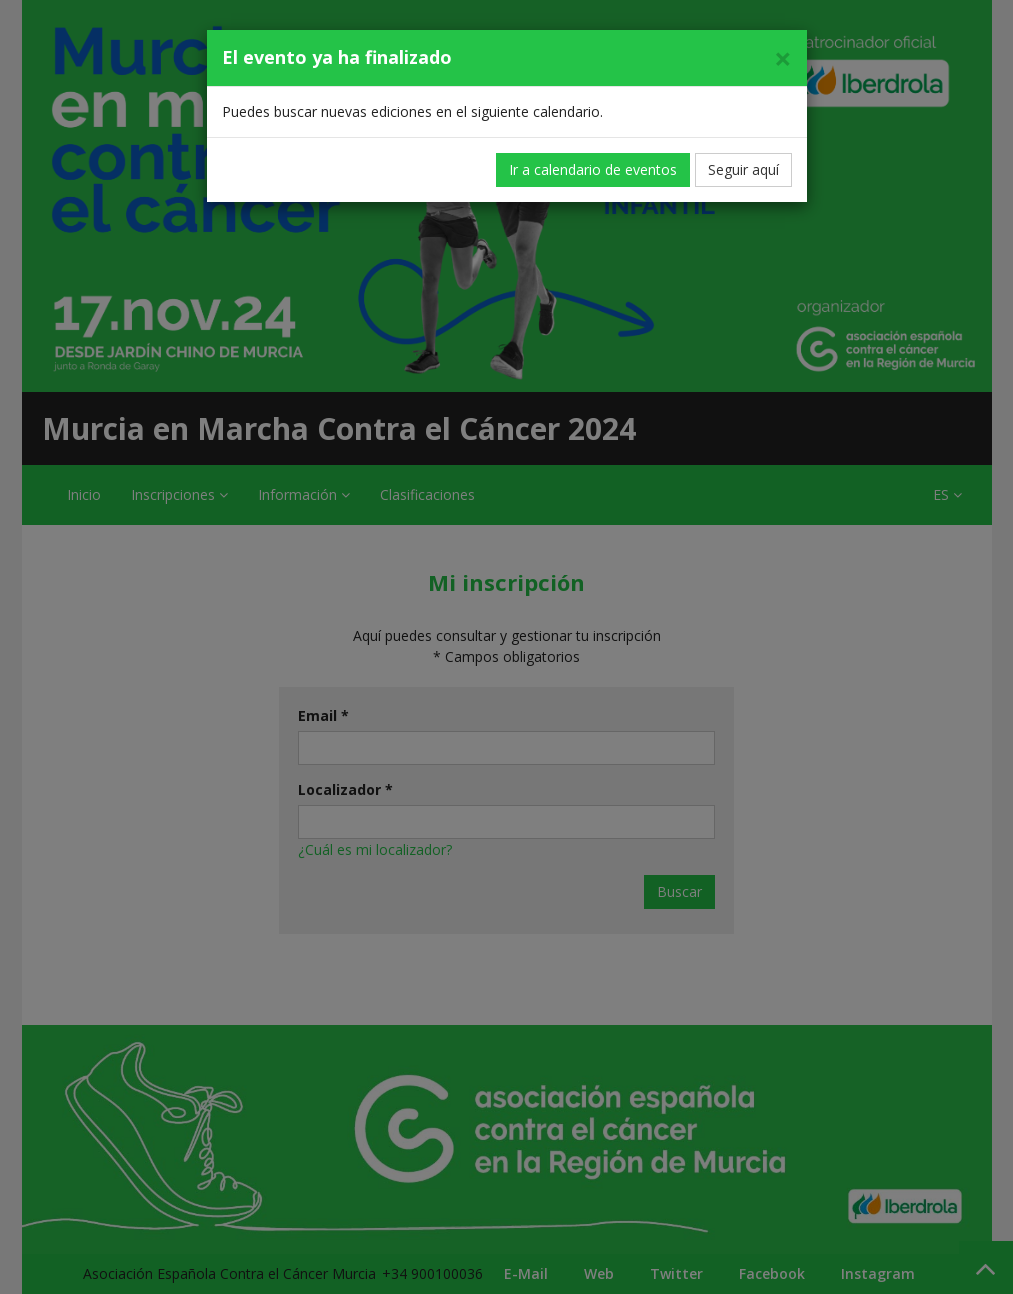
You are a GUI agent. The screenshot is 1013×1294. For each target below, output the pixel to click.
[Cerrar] (783, 58)
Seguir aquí (743, 169)
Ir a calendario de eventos (593, 169)
